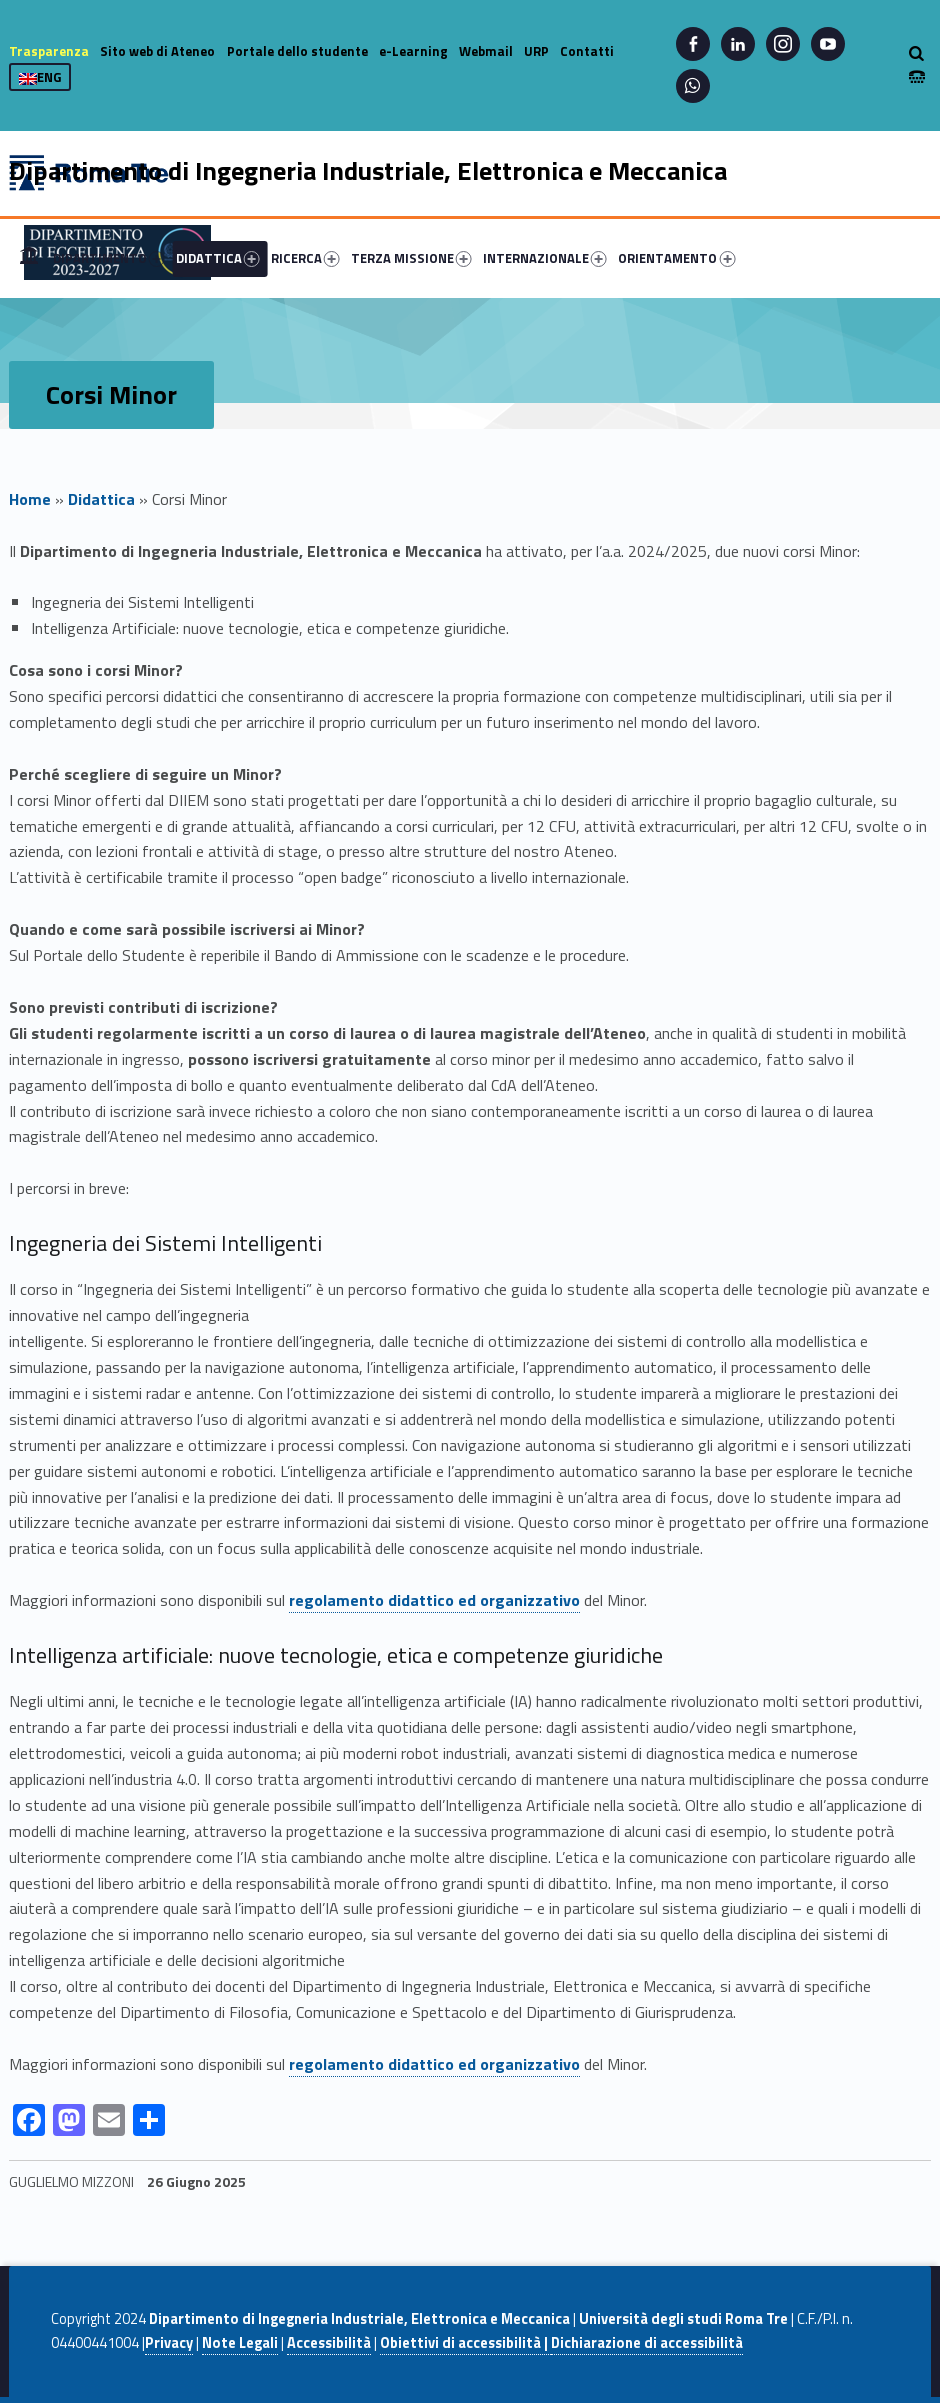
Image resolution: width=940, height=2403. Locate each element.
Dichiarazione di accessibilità (647, 2343)
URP (536, 51)
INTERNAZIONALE (545, 258)
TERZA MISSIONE (411, 258)
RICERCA (305, 258)
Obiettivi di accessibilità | (465, 2343)
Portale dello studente (297, 51)
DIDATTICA (218, 258)
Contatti (587, 51)
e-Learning (413, 51)
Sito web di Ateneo (157, 51)
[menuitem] (29, 258)
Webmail (486, 51)
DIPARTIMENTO (109, 258)
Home (29, 258)
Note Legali (240, 2343)
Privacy (169, 2343)
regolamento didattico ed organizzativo (434, 1600)
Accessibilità (329, 2343)
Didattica (101, 499)
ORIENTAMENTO (676, 258)
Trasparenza (49, 51)
